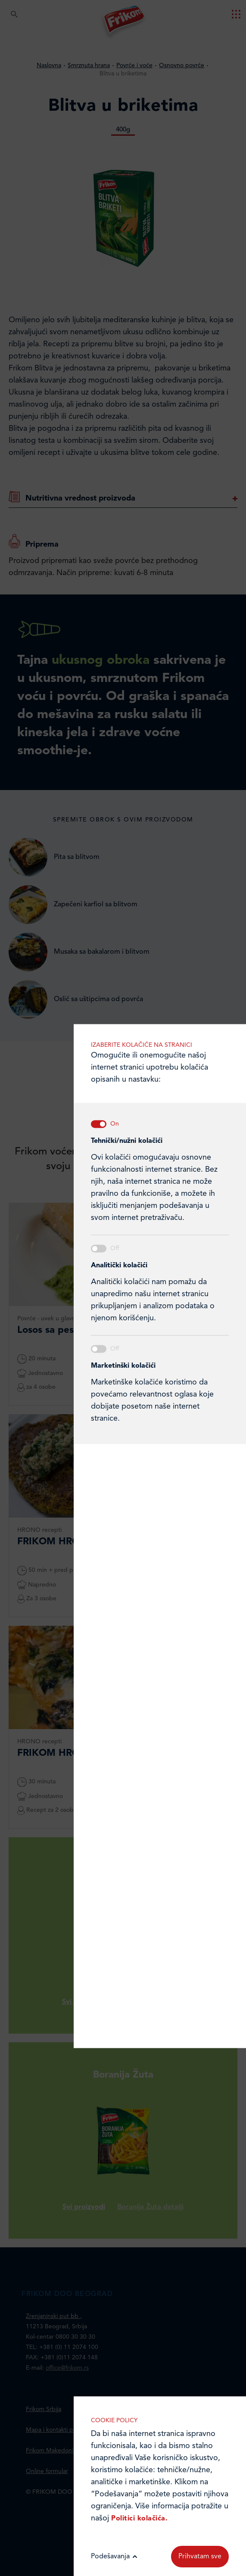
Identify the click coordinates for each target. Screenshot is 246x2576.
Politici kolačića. (139, 2518)
